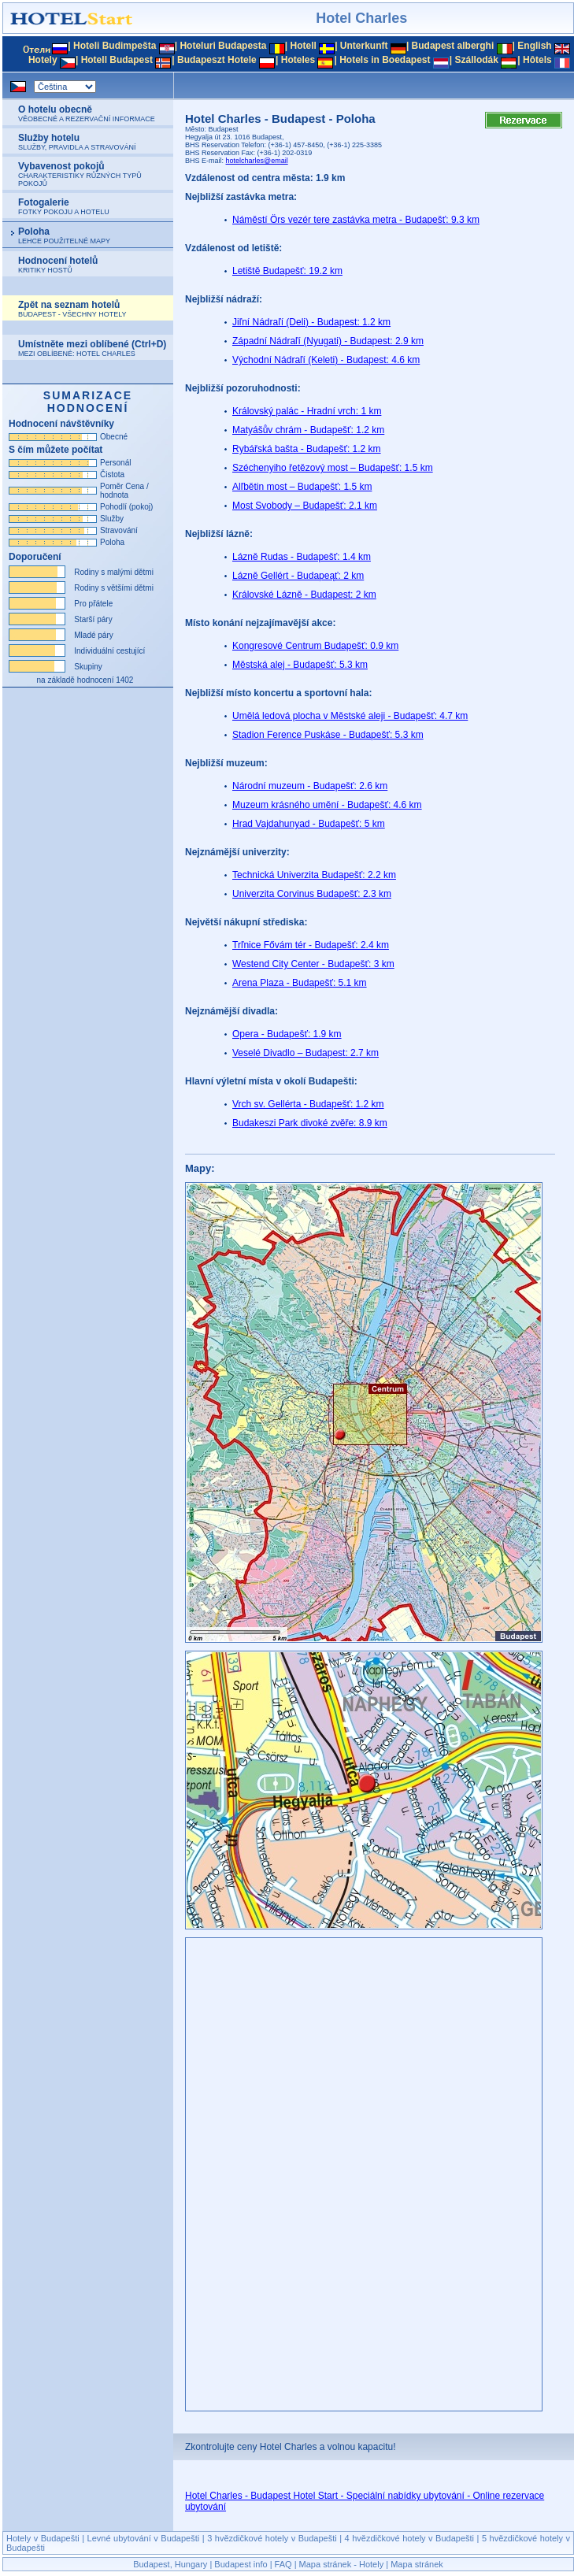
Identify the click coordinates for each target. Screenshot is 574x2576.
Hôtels (537, 59)
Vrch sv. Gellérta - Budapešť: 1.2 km (308, 1104)
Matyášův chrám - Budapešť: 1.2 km (308, 430)
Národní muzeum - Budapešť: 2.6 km (309, 785)
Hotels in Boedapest (384, 59)
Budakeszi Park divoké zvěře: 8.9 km (309, 1123)
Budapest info (240, 2564)
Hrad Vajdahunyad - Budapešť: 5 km (308, 823)
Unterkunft (364, 45)
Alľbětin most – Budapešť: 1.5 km (302, 486)
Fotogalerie (63, 206)
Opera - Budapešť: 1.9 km (287, 1034)
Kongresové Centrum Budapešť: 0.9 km (315, 645)
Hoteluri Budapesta (223, 45)
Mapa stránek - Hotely (341, 2564)
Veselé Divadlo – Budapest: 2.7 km (305, 1052)
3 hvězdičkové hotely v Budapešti (272, 2538)
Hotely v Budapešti (43, 2538)
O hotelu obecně (86, 113)
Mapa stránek (417, 2564)
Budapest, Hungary (170, 2564)
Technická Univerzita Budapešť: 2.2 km (314, 874)
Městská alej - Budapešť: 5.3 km (300, 664)
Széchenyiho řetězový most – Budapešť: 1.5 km (332, 467)
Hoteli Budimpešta (114, 45)
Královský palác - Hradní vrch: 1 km (306, 411)
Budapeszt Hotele (217, 59)
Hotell (303, 45)
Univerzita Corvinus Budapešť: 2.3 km (311, 893)
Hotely (42, 59)
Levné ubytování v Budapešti (143, 2538)
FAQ (283, 2564)
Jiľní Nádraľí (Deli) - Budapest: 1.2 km (311, 322)
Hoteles (298, 59)
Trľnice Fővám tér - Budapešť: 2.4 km (310, 945)
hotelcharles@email (257, 161)
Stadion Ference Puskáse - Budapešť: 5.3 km (328, 734)
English (534, 45)
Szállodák (476, 59)
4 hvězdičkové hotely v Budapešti (410, 2538)
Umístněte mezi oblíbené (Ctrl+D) (92, 348)
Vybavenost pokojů (80, 174)
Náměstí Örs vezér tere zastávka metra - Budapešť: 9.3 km (356, 219)
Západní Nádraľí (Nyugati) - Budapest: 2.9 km (328, 341)
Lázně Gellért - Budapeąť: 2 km (298, 575)
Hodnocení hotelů (58, 264)
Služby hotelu (77, 141)
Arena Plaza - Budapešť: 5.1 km (299, 982)
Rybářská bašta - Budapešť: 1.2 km (306, 448)
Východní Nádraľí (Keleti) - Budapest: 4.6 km (326, 359)
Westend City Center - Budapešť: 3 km (313, 963)
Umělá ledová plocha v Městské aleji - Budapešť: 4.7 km (350, 715)
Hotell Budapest (117, 59)
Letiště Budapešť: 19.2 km (287, 270)
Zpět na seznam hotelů (72, 308)
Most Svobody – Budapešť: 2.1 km (304, 505)
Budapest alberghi (453, 45)
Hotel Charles (361, 18)
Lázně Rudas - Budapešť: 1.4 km (301, 556)
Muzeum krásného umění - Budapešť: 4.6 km (327, 804)
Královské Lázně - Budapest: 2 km (304, 594)
